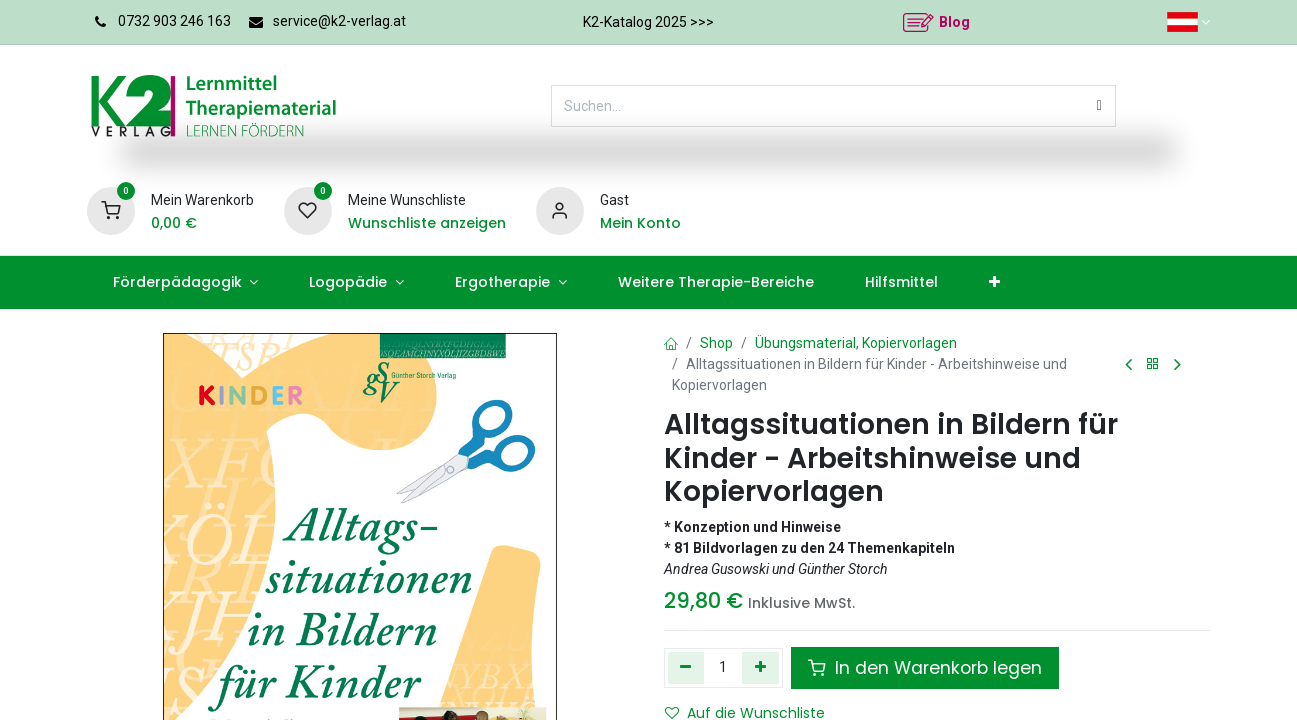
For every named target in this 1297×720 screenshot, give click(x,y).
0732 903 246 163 (174, 21)
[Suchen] (1099, 106)
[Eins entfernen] (686, 668)
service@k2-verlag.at (339, 21)
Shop (716, 343)
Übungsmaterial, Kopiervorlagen (856, 343)
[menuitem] (185, 282)
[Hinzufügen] (760, 668)
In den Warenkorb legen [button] (925, 668)
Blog (954, 22)
